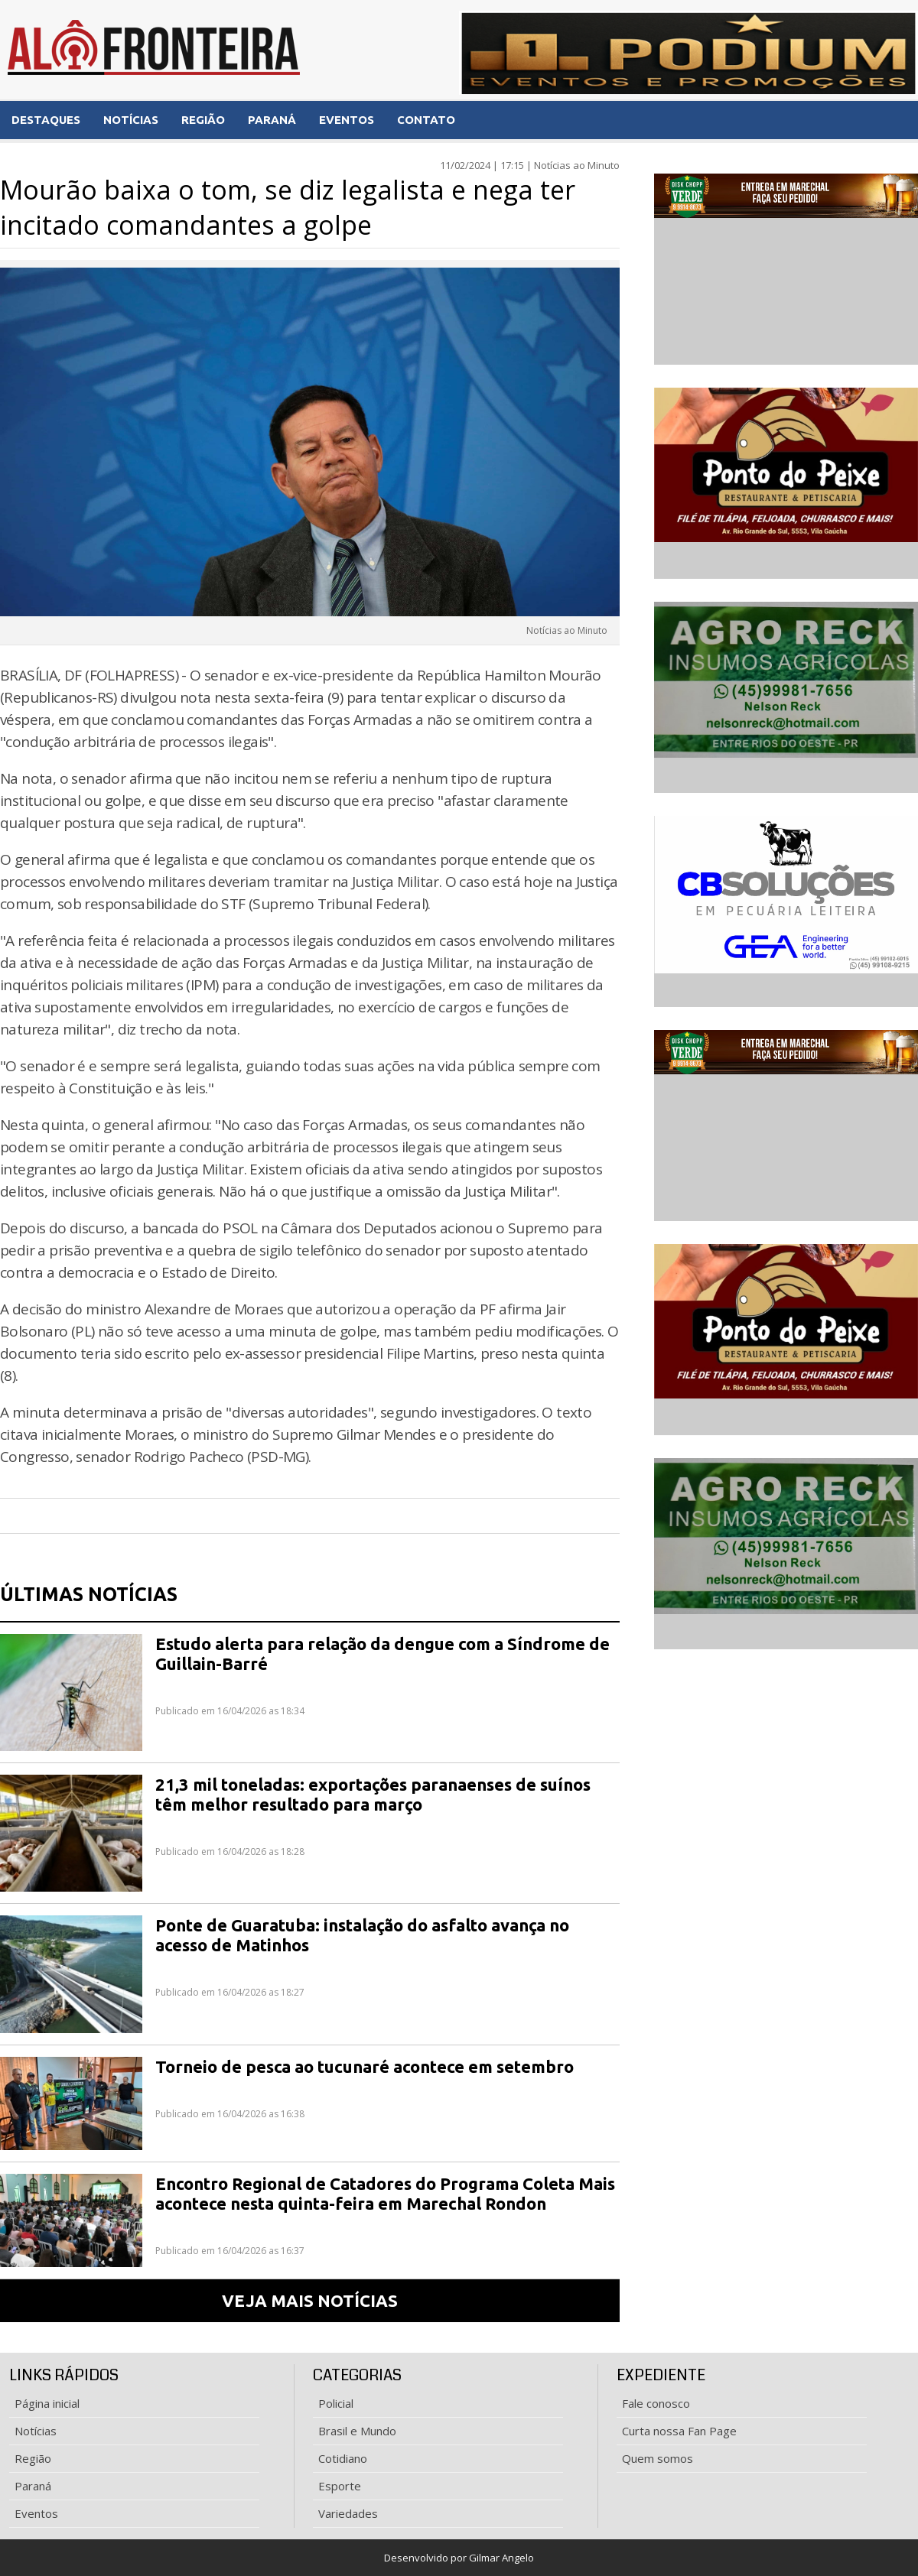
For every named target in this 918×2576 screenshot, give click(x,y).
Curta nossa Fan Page (679, 2430)
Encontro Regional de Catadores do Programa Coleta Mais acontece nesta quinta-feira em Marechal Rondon (385, 2193)
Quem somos (657, 2458)
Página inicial (47, 2403)
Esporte (339, 2485)
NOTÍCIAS (130, 119)
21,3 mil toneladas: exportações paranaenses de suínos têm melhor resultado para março (373, 1794)
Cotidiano (342, 2458)
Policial (335, 2403)
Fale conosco (656, 2403)
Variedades (348, 2513)
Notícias (36, 2430)
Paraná (33, 2485)
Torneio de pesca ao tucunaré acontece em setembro (364, 2066)
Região (33, 2458)
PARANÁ (272, 119)
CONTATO (426, 119)
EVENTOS (346, 119)
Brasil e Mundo (357, 2430)
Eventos (36, 2513)
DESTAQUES (45, 119)
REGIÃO (203, 119)
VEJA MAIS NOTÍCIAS (310, 2300)
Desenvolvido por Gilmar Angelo (459, 2558)
